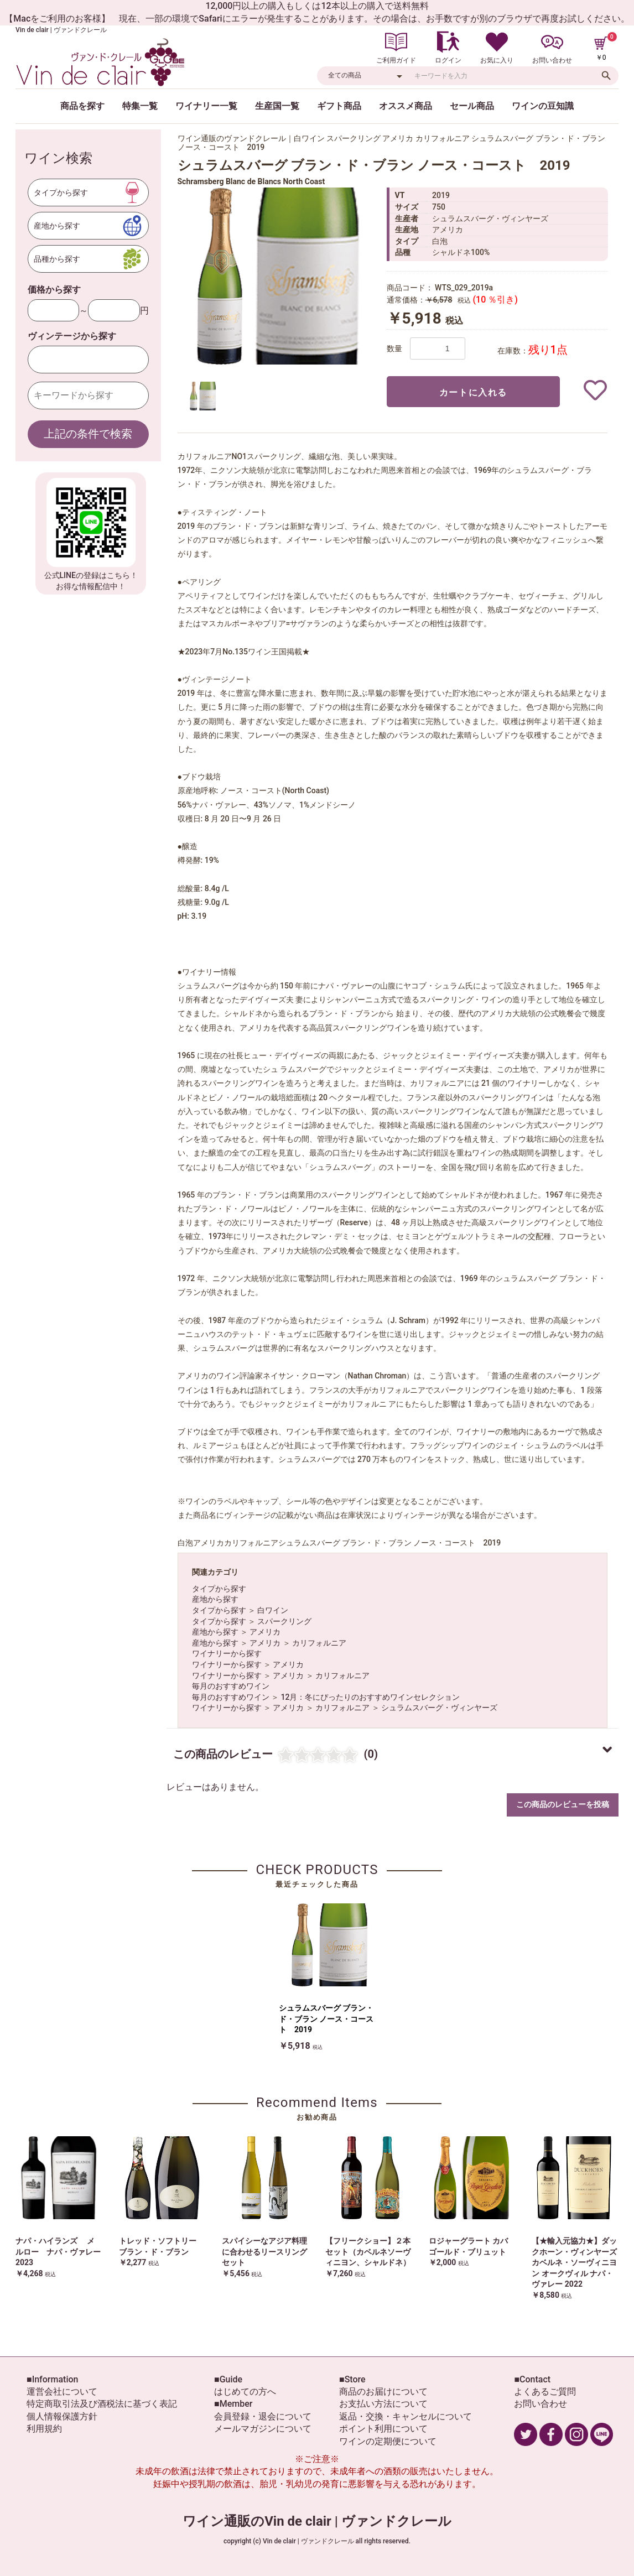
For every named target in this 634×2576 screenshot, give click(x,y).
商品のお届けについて (383, 2391)
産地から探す (215, 1599)
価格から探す (54, 289)
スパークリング (284, 1621)
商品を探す (82, 106)
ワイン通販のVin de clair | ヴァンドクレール (317, 2521)
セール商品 (472, 106)
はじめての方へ (245, 2391)
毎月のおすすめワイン (230, 1686)
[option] (277, 276)
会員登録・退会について (262, 2416)
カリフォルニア (319, 1642)
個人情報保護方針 (62, 2416)
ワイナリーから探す (227, 1653)
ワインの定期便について (387, 2441)
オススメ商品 (405, 106)
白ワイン (272, 1610)
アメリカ (265, 1631)
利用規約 (44, 2428)
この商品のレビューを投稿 (562, 1804)
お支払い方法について (383, 2403)
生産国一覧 (277, 106)
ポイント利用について (383, 2428)
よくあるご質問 (545, 2391)
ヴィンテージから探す (72, 336)
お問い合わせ (540, 2403)
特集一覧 (140, 106)
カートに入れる (473, 392)
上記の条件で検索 (88, 434)
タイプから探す (219, 1588)
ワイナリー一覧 (206, 106)
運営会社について (62, 2391)
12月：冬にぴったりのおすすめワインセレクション (370, 1697)
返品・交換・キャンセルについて (405, 2416)
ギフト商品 (339, 106)
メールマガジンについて (262, 2428)
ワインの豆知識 (543, 106)
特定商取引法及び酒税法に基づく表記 (102, 2403)
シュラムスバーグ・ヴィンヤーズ (439, 1707)
